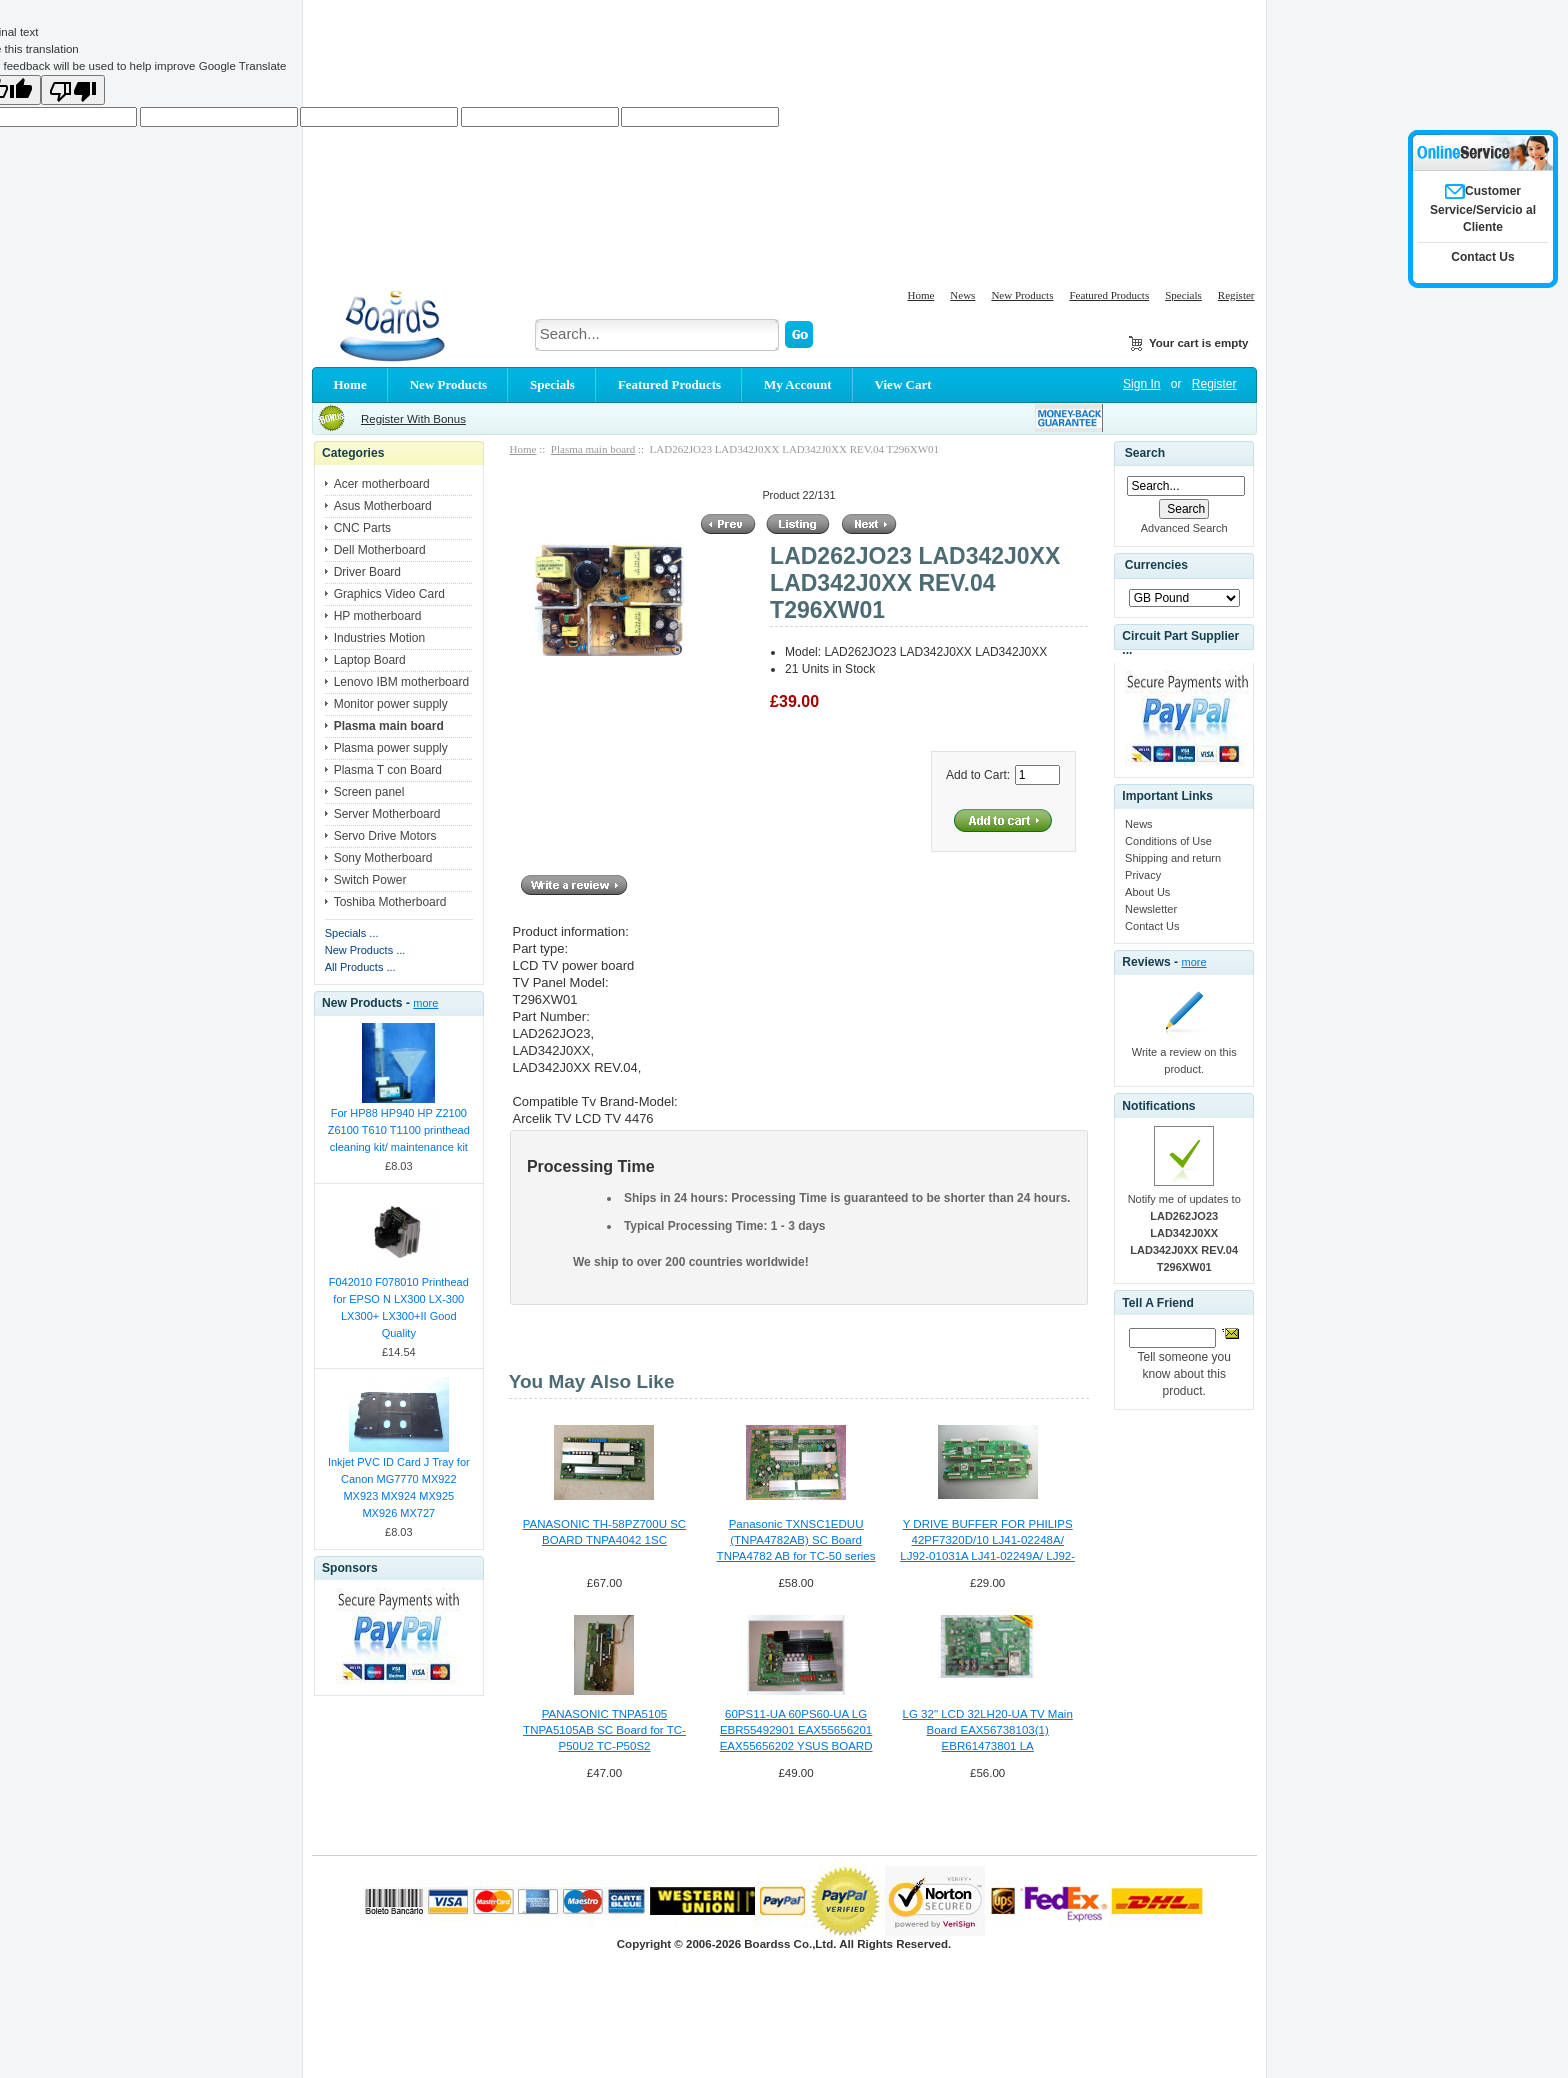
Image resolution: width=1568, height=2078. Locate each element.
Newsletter (1151, 909)
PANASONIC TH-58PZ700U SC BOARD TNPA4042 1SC (604, 1532)
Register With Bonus (413, 419)
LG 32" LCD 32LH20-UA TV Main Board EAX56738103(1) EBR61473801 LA (988, 1730)
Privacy (1143, 875)
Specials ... (352, 933)
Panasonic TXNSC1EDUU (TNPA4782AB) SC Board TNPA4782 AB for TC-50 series (796, 1540)
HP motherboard (378, 616)
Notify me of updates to (1184, 1233)
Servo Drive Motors (385, 836)
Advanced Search (1184, 528)
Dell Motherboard (380, 550)
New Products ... (365, 950)
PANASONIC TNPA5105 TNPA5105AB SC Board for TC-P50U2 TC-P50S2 (604, 1730)
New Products (1022, 295)
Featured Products (1109, 295)
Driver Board (367, 572)
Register (1236, 295)
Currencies (1156, 565)
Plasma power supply (391, 748)
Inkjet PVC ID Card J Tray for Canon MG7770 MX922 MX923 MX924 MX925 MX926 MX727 (399, 1487)
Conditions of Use (1168, 841)
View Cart (903, 384)
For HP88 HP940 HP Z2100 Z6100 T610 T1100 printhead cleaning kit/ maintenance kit (399, 1130)
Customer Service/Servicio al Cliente (1483, 209)
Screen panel (369, 792)
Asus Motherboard (383, 506)
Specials (1183, 295)
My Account (798, 384)
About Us (1147, 892)
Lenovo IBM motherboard (401, 682)
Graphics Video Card (389, 594)
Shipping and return (1173, 858)
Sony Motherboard (383, 858)
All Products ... (360, 967)
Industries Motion (379, 638)
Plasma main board (593, 449)
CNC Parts (362, 528)
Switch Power (370, 880)
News (962, 295)
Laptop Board (370, 660)
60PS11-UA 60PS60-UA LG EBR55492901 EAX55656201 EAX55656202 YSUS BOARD (796, 1730)
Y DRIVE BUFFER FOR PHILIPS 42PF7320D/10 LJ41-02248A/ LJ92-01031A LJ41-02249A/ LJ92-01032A (987, 1541)
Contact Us (1152, 926)
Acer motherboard (382, 484)
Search (1145, 453)
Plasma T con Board (388, 770)
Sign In (1141, 384)
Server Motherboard (387, 814)
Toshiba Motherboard (390, 902)
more (425, 1003)
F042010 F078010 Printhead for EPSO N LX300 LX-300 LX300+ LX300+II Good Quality (399, 1307)
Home (920, 295)
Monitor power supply (391, 704)
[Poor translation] (73, 90)
